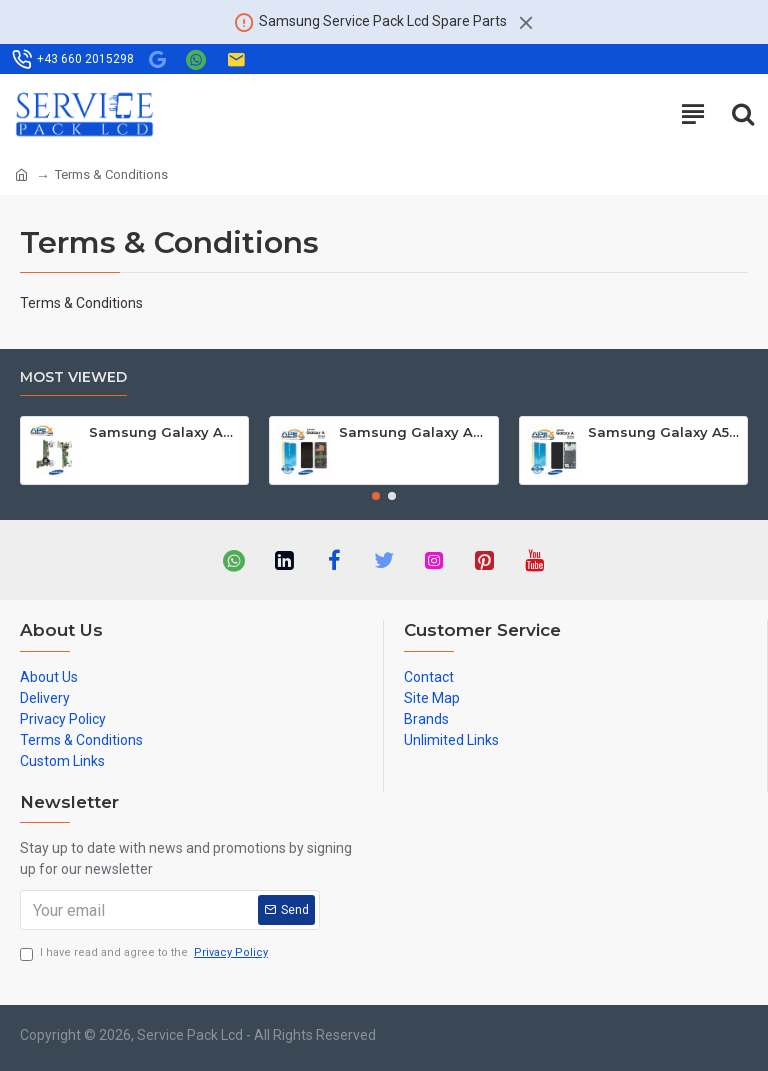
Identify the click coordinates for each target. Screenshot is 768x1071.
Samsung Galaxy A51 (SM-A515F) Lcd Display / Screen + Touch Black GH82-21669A (664, 432)
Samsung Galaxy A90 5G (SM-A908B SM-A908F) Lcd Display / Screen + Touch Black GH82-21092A (415, 432)
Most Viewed (73, 377)
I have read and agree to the (145, 953)
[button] (376, 496)
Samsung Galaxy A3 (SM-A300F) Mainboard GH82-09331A (165, 432)
